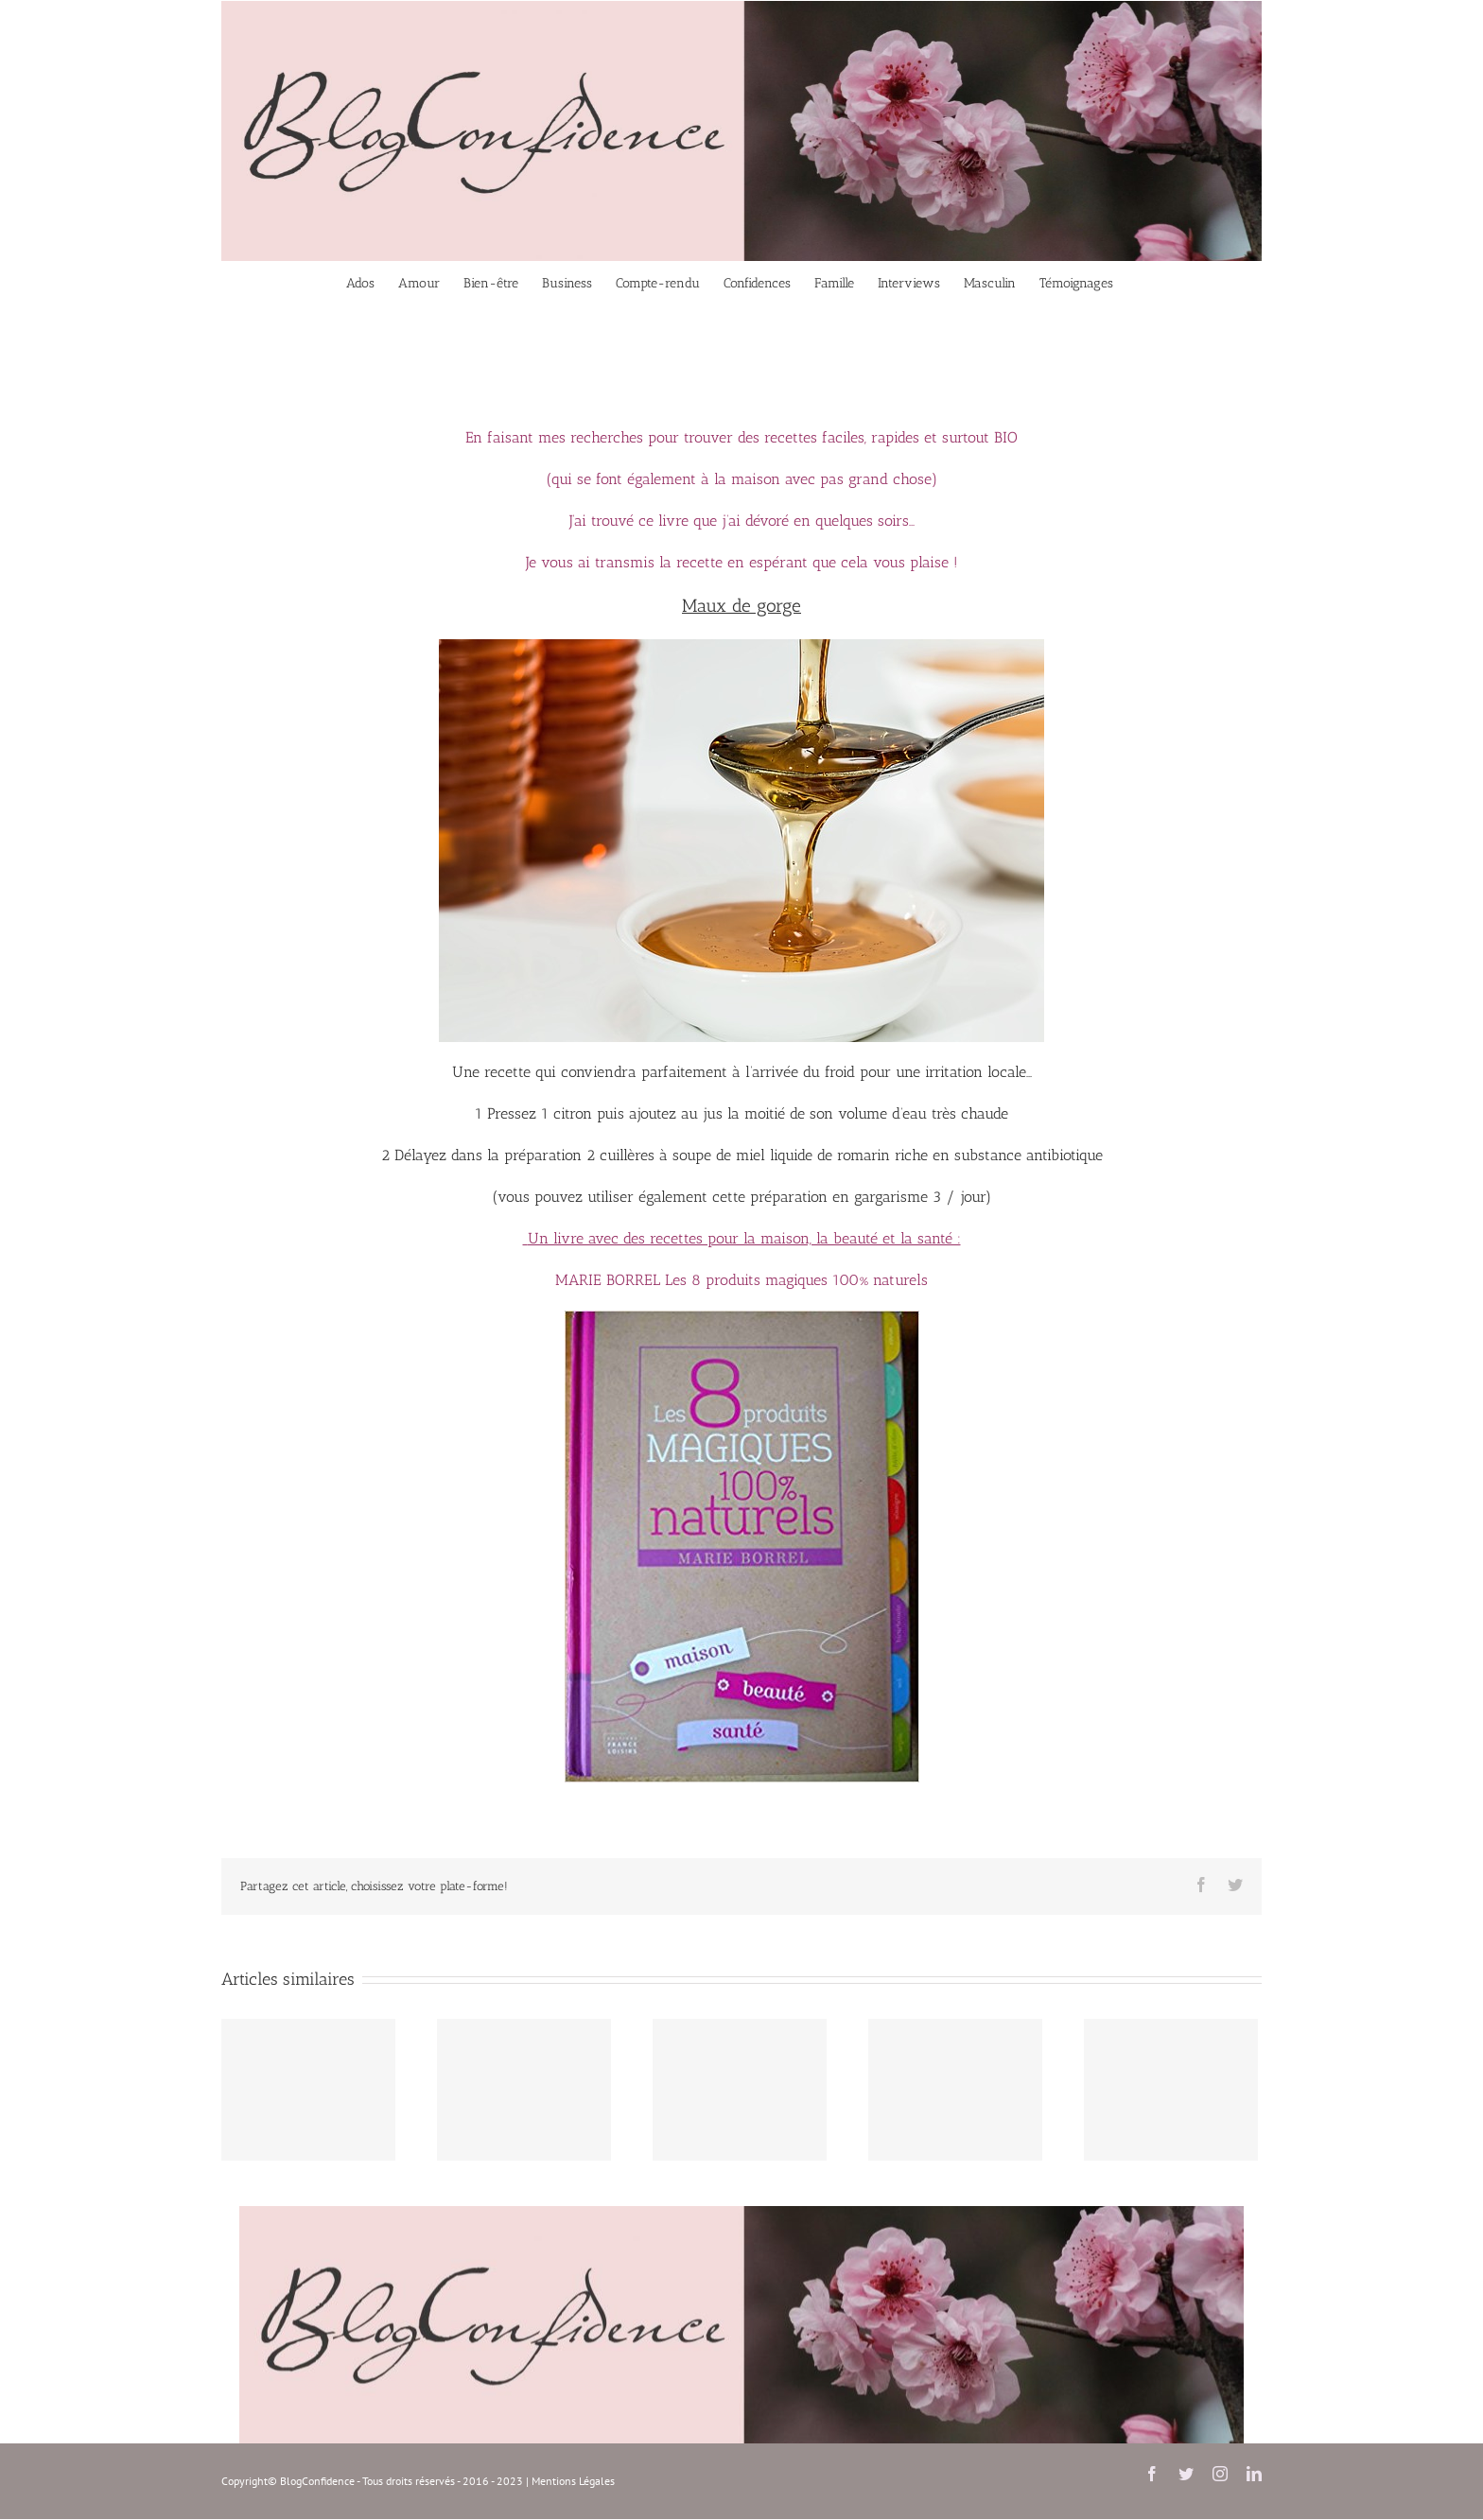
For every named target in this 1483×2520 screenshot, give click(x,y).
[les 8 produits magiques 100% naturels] (742, 1317)
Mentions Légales (573, 2481)
